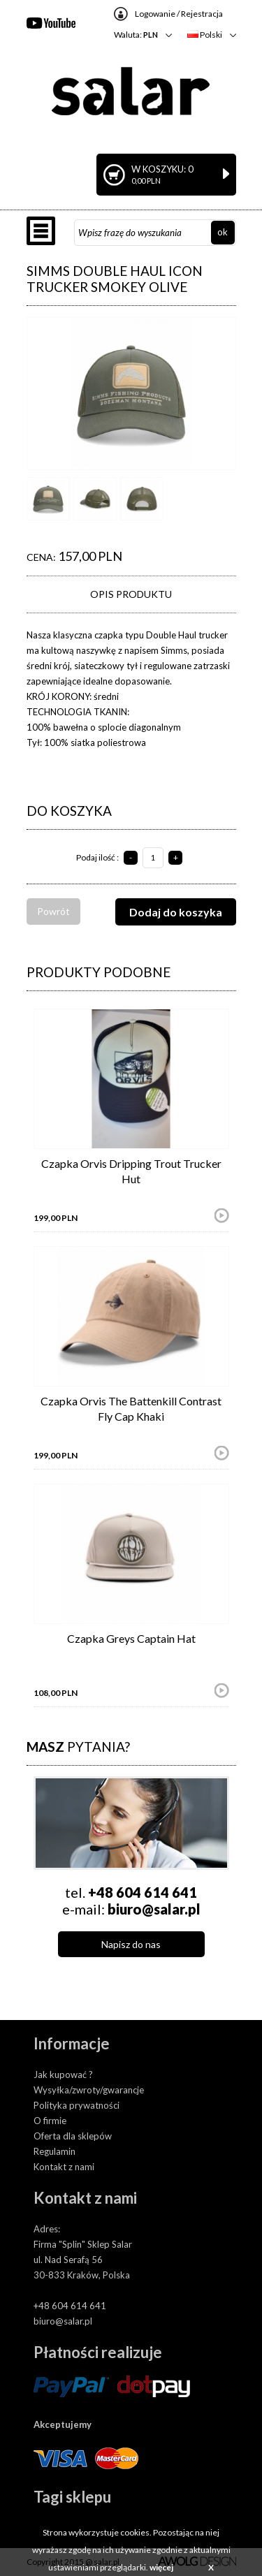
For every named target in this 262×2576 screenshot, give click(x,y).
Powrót (53, 911)
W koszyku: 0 (180, 174)
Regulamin (54, 2151)
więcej (161, 2567)
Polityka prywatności (76, 2105)
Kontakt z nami (64, 2166)
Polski (204, 34)
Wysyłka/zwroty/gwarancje (89, 2089)
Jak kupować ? (63, 2074)
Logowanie (155, 13)
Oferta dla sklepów (73, 2136)
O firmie (50, 2120)
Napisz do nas (131, 1944)
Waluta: (136, 34)
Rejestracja (202, 13)
